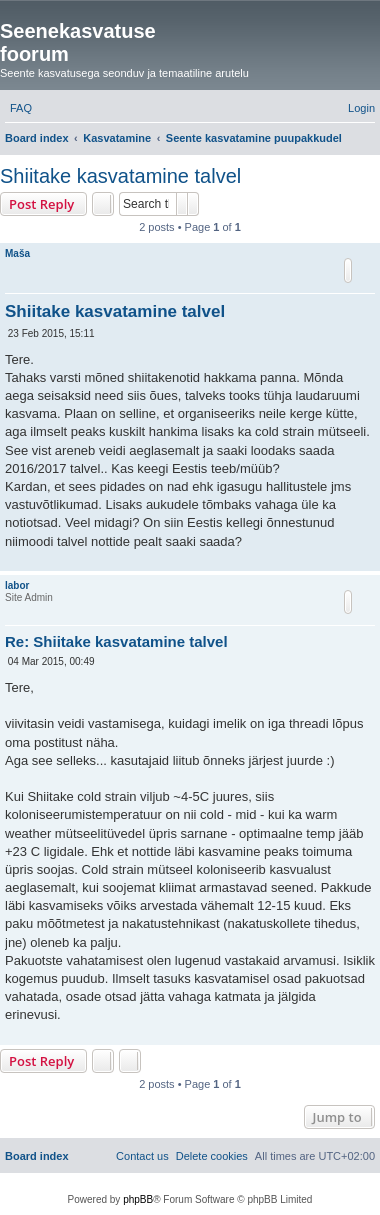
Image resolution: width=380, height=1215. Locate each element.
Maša (17, 253)
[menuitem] (21, 108)
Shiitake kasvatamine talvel (120, 176)
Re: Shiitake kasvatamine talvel (116, 641)
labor (17, 585)
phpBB (138, 1199)
